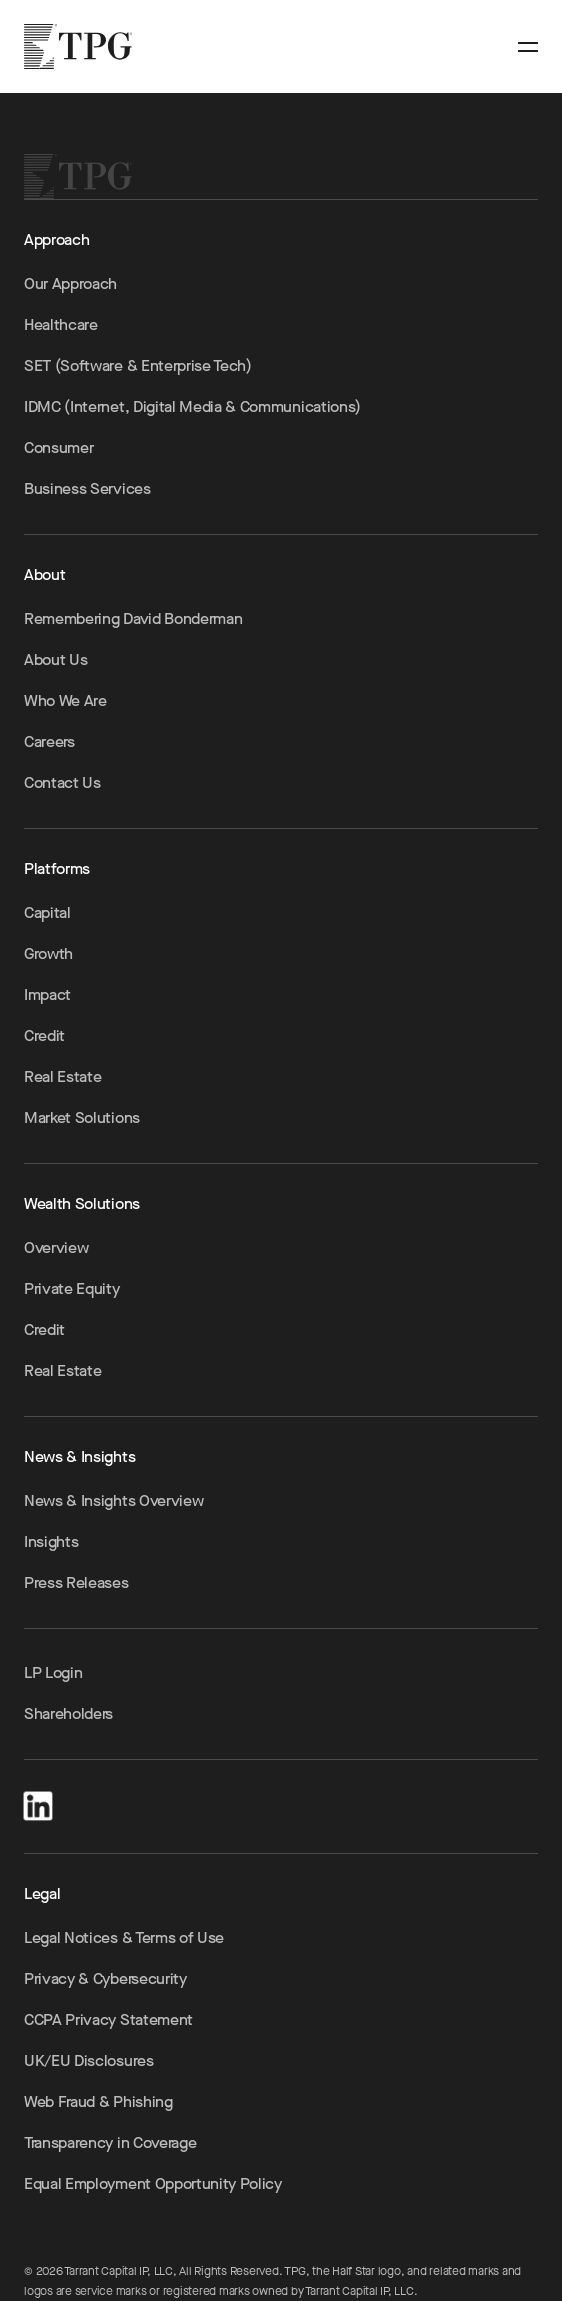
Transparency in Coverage (110, 2142)
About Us (55, 659)
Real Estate (62, 1076)
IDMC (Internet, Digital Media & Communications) (192, 406)
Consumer (58, 447)
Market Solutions (82, 1117)
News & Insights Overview (113, 1500)
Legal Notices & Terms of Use (124, 1937)
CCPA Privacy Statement (108, 2019)
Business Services (87, 488)
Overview (56, 1247)
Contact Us (62, 782)
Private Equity (72, 1288)
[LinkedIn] (38, 1802)
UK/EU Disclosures (89, 2060)
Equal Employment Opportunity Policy (153, 2183)
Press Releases (76, 1582)
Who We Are (65, 700)
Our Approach (70, 283)
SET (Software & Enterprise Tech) (138, 365)
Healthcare (61, 324)
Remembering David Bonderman (133, 618)
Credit (44, 1035)
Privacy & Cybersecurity (105, 1978)
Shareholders (68, 1713)
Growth (48, 953)
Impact (47, 994)
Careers (49, 741)
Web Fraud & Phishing (98, 2101)
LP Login (53, 1672)
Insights (51, 1541)
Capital (47, 912)
